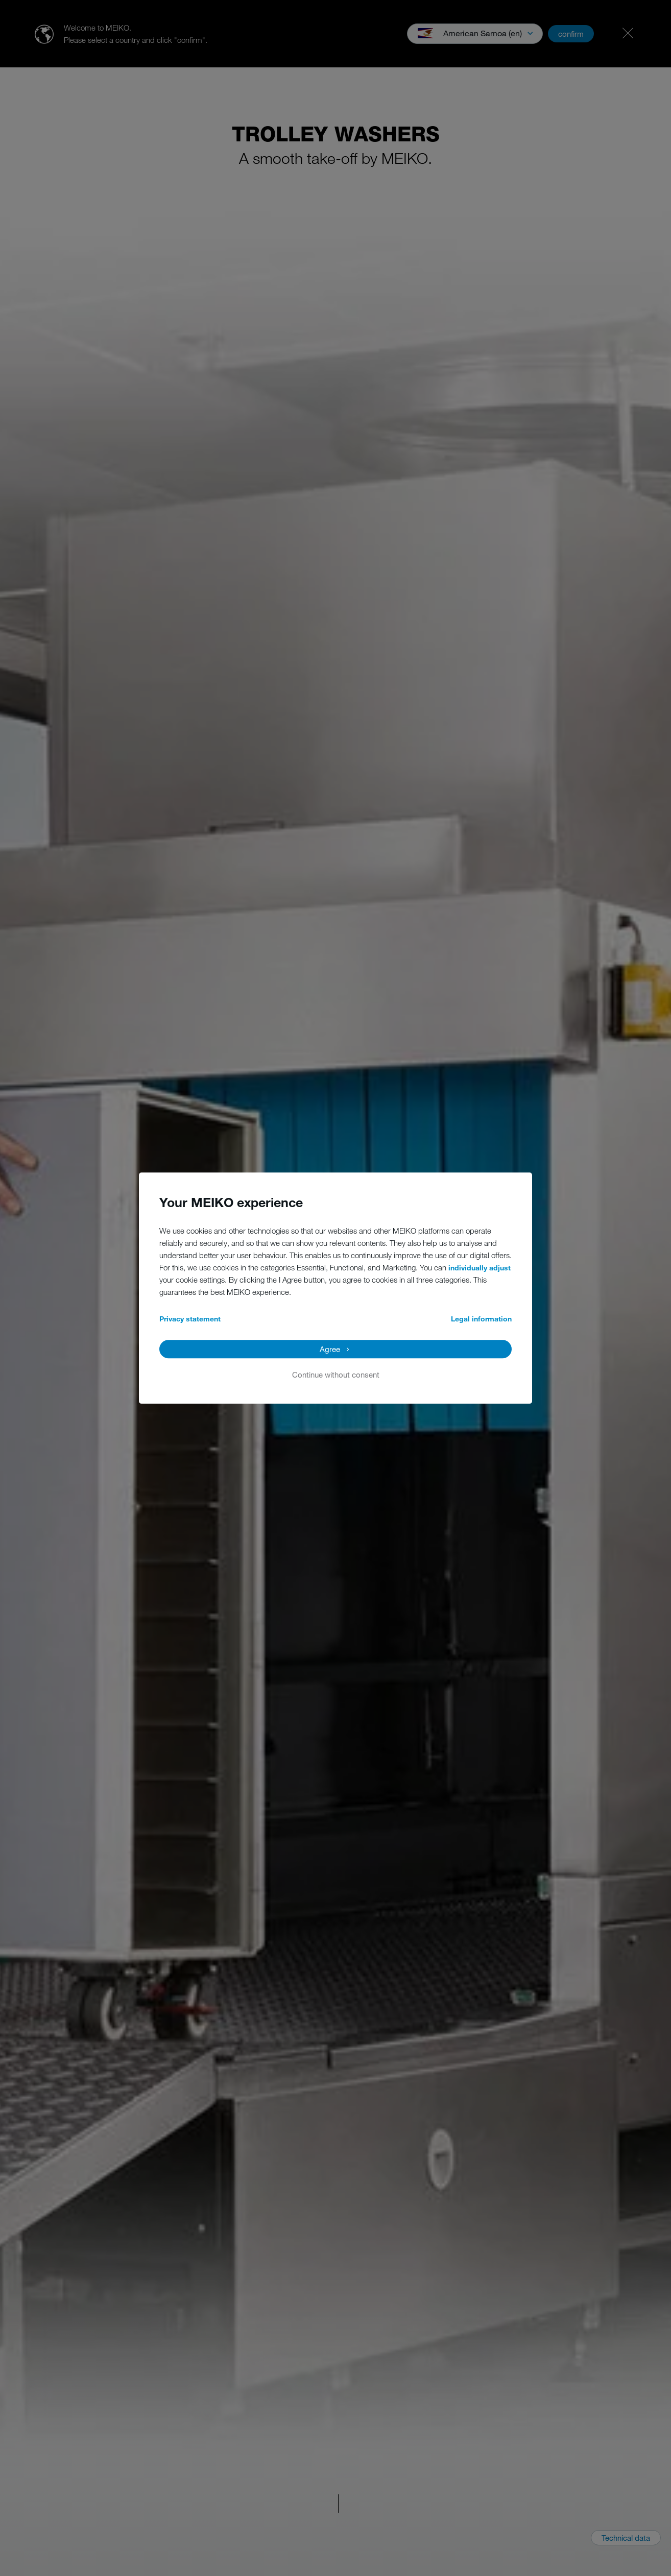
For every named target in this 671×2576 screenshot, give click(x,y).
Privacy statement (190, 1318)
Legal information (481, 1318)
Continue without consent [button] (335, 1374)
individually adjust (479, 1267)
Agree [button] (330, 1349)
